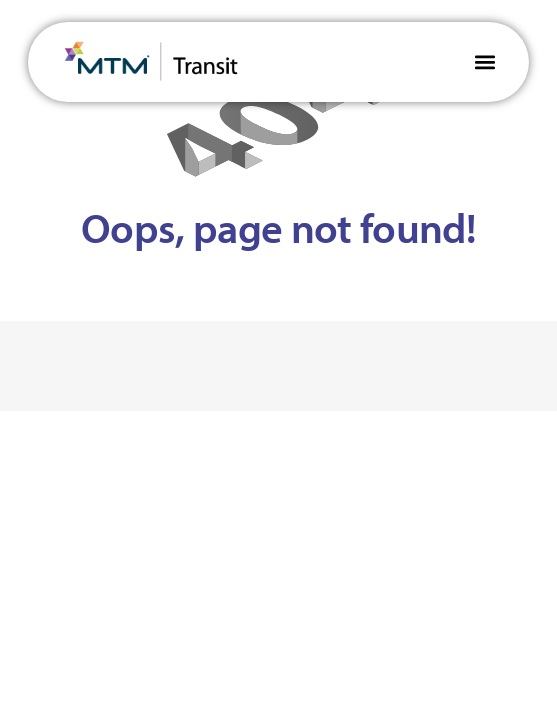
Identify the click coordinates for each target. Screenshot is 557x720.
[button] (484, 61)
